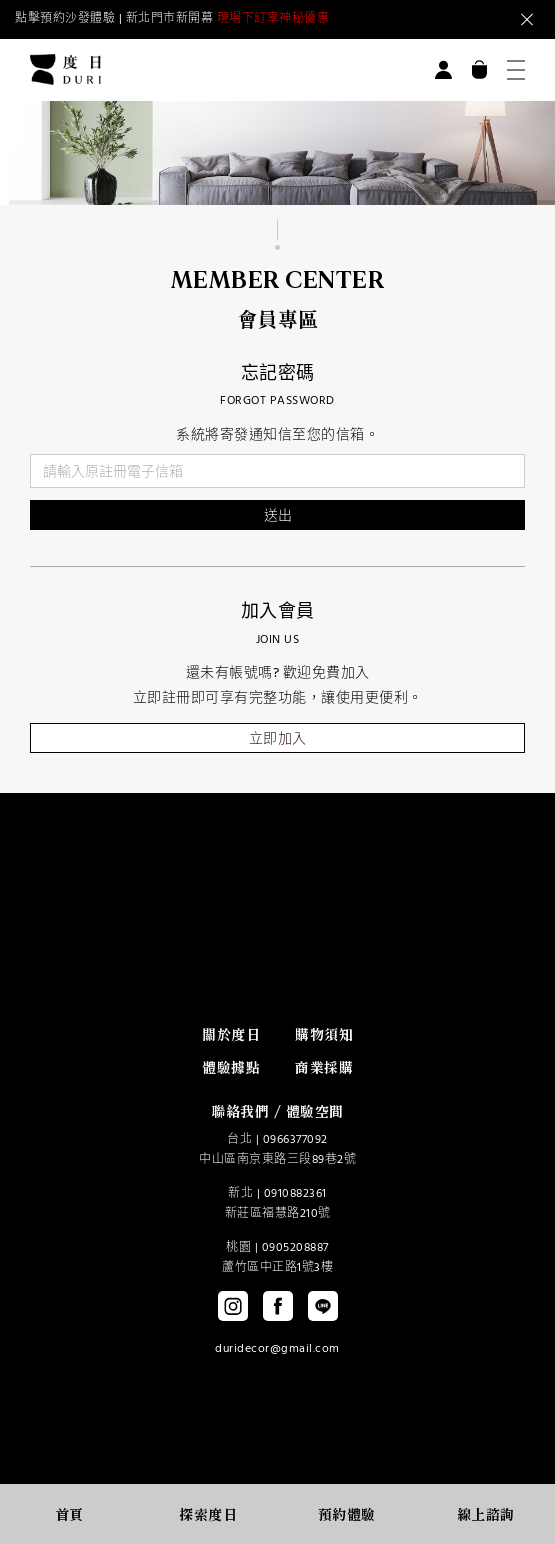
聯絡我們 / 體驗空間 (277, 1111)
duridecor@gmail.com (277, 1349)
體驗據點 (231, 1067)
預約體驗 (347, 1514)
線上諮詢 (486, 1514)
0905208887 (295, 1248)
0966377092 (295, 1140)
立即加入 (278, 739)
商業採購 (324, 1067)
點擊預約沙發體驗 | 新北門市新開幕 (172, 19)
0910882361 (295, 1194)
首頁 (69, 1514)
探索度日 (208, 1514)
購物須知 (324, 1034)
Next (450, 20)
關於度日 (231, 1034)
